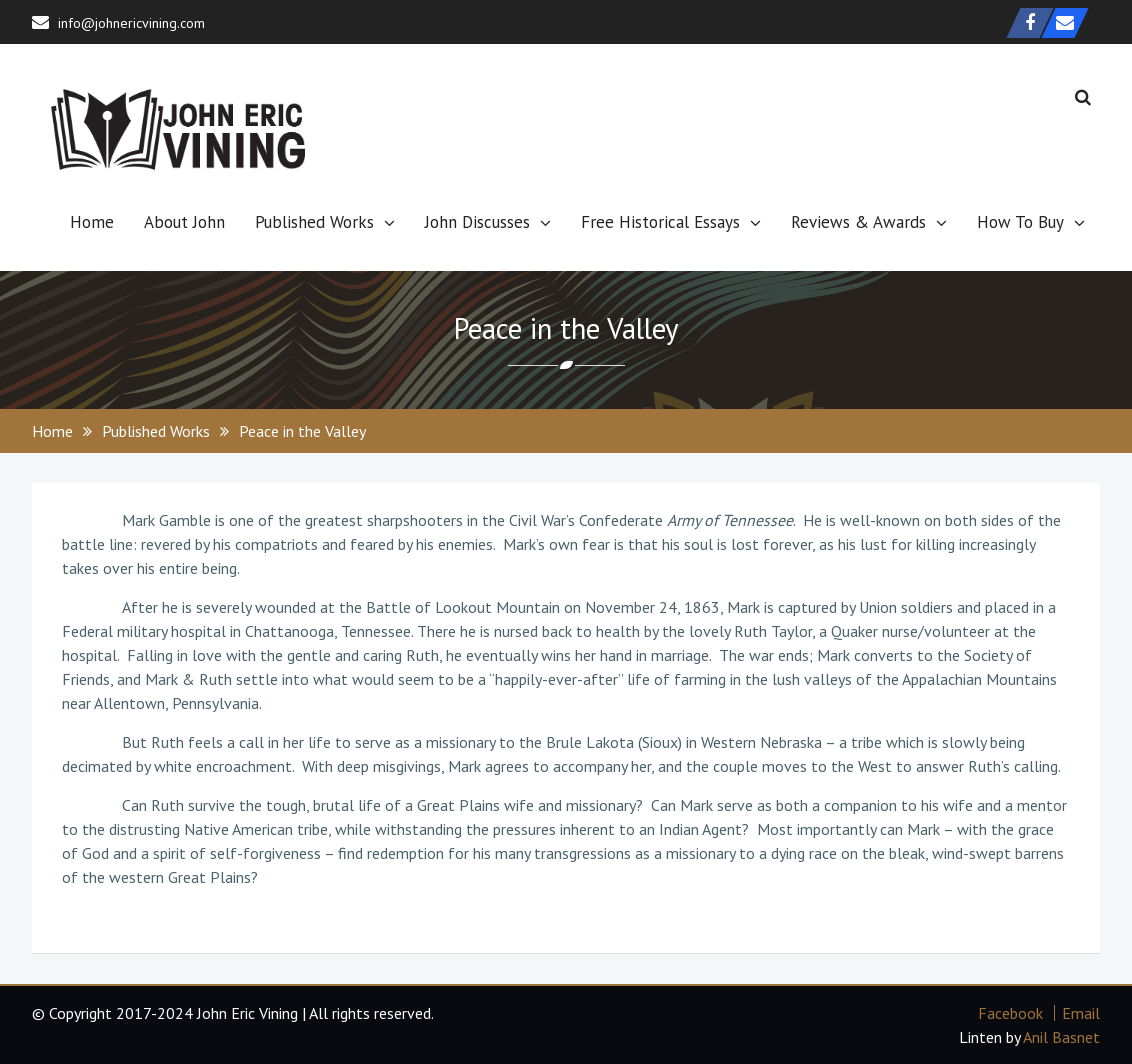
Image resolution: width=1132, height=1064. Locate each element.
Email (1081, 1013)
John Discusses (477, 222)
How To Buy (1020, 222)
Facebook (1010, 1013)
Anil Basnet (1061, 1037)
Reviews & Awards (858, 222)
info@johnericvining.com (131, 23)
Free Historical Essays (660, 222)
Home (92, 222)
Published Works (314, 222)
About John (184, 222)
